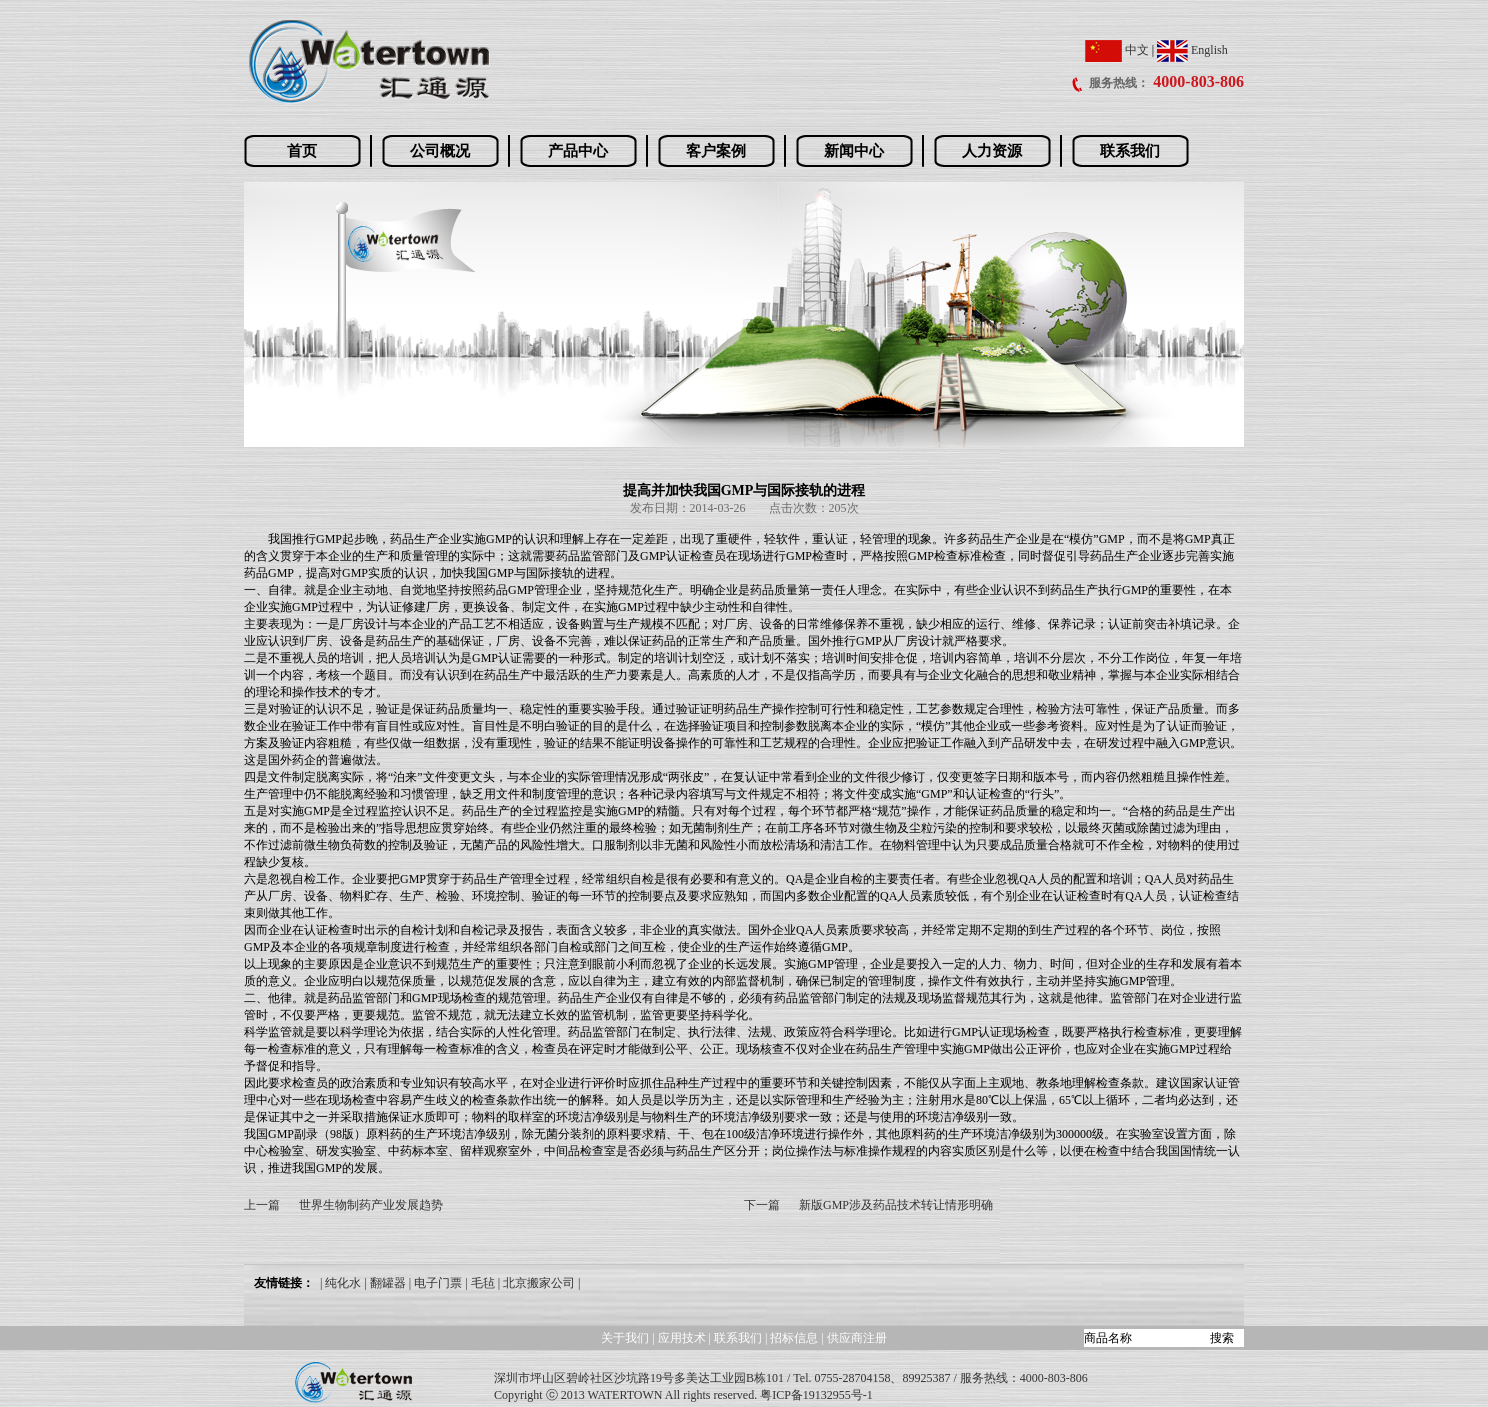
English (1192, 50)
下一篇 (762, 1205)
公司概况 (440, 151)
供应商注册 (857, 1338)
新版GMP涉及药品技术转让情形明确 (896, 1205)
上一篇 (262, 1205)
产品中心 (578, 151)
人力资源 (992, 151)
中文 (1117, 50)
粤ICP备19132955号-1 (816, 1395)
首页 (302, 151)
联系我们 (1130, 151)
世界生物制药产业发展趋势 (371, 1205)
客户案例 (716, 151)
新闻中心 (854, 151)
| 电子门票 (435, 1283)
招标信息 (795, 1338)
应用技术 (682, 1338)
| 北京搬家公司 (536, 1283)
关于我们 (625, 1338)
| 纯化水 (340, 1283)
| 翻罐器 (384, 1283)
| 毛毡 (479, 1283)
